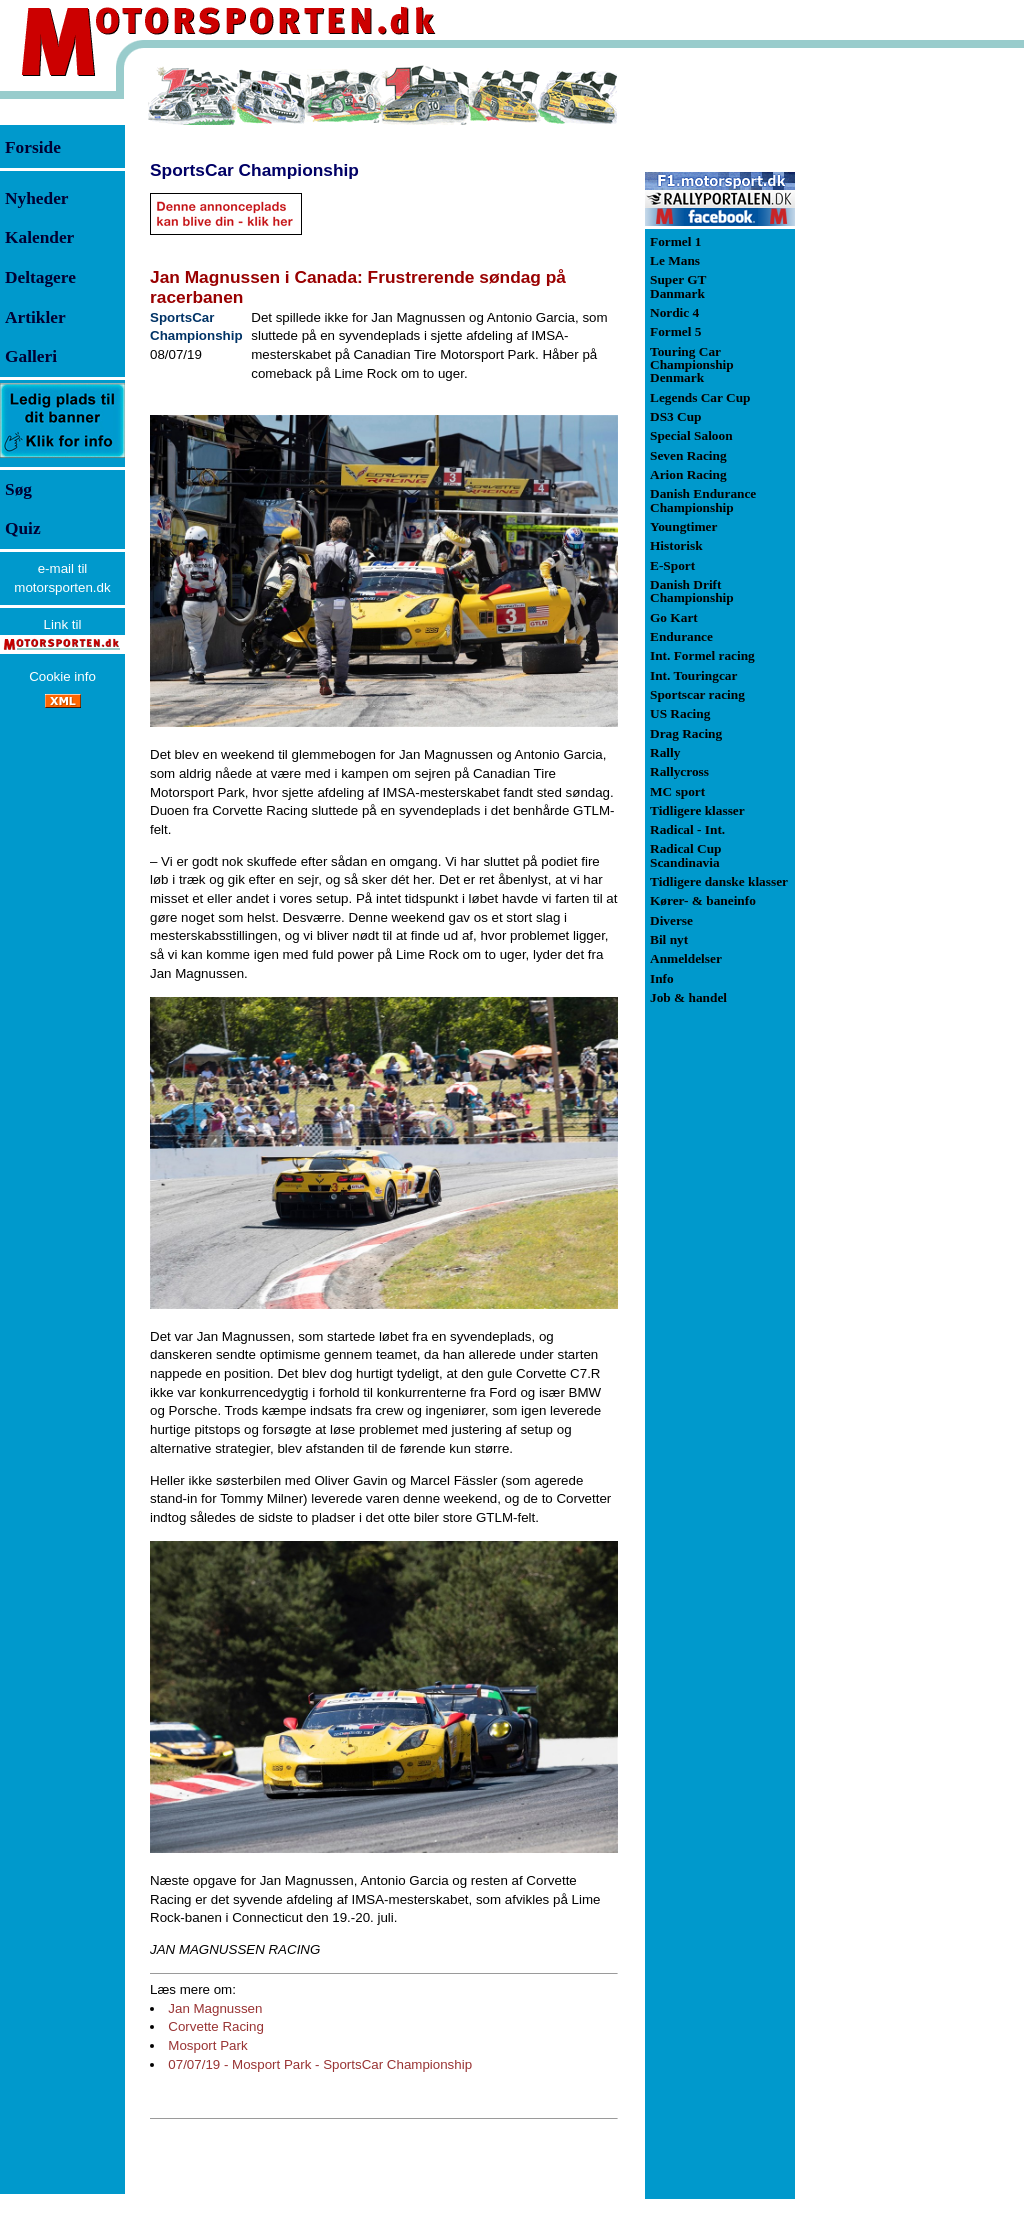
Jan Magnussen (215, 2008)
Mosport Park (207, 2045)
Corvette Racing (216, 2026)
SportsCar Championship (254, 170)
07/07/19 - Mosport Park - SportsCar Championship (320, 2064)
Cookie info (62, 676)
